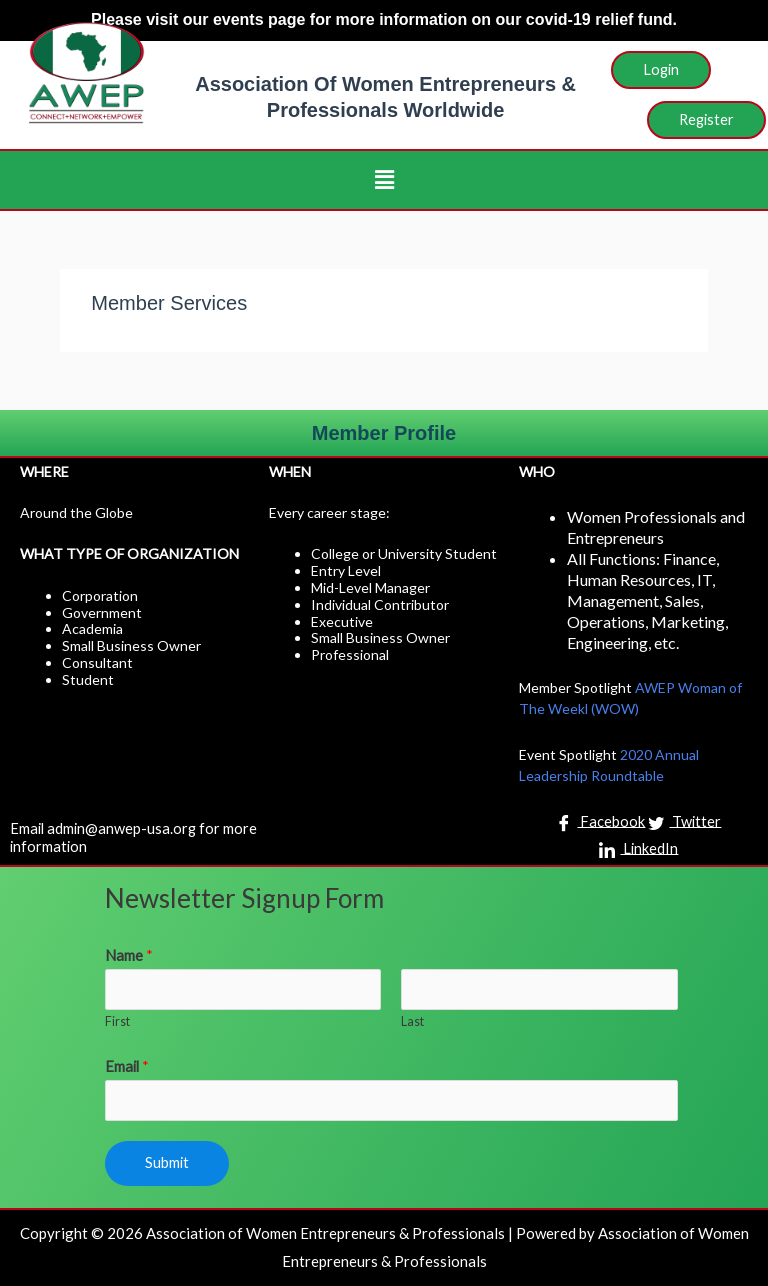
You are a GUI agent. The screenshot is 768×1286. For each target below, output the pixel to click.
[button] (384, 179)
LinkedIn (638, 850)
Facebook (600, 823)
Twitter (684, 823)
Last (412, 1021)
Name (129, 955)
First (117, 1021)
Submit (167, 1162)
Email (127, 1066)
